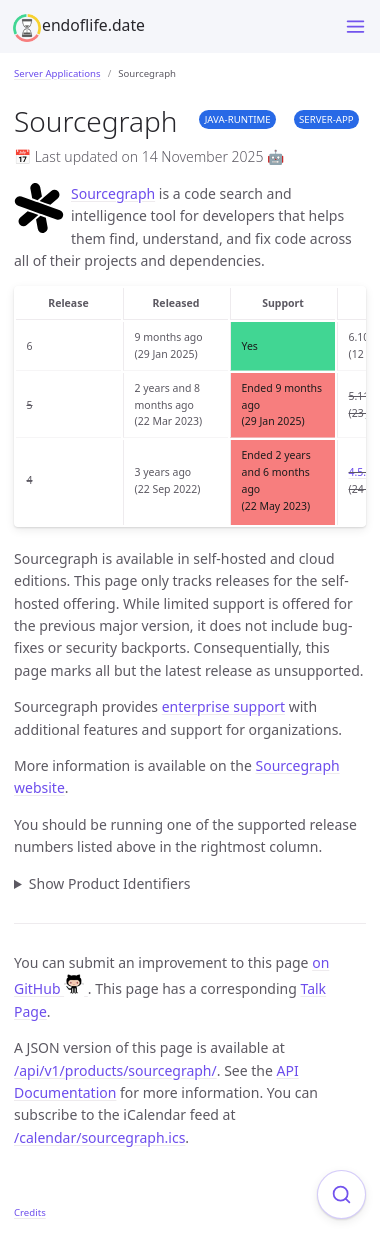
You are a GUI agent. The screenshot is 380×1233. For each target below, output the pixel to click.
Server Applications (57, 73)
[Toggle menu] (355, 26)
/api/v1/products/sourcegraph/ (115, 1070)
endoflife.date (93, 25)
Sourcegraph (113, 193)
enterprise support (223, 706)
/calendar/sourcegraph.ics (99, 1137)
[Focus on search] (341, 1194)
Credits (30, 1212)
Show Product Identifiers (110, 883)
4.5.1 (361, 472)
